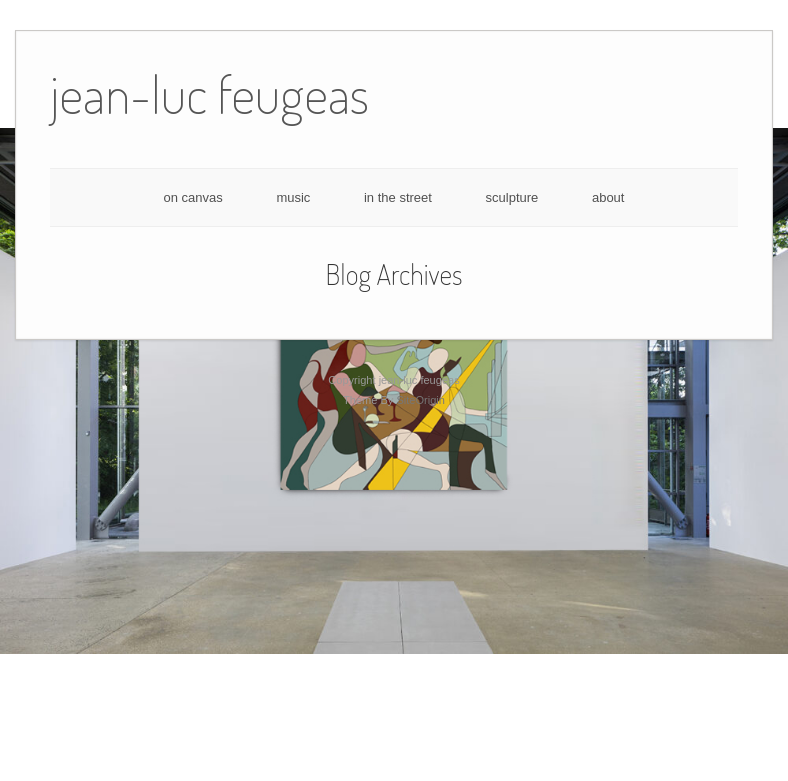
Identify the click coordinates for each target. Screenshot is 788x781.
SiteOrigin (420, 400)
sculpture (512, 197)
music (293, 197)
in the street (398, 197)
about (608, 197)
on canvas (193, 197)
